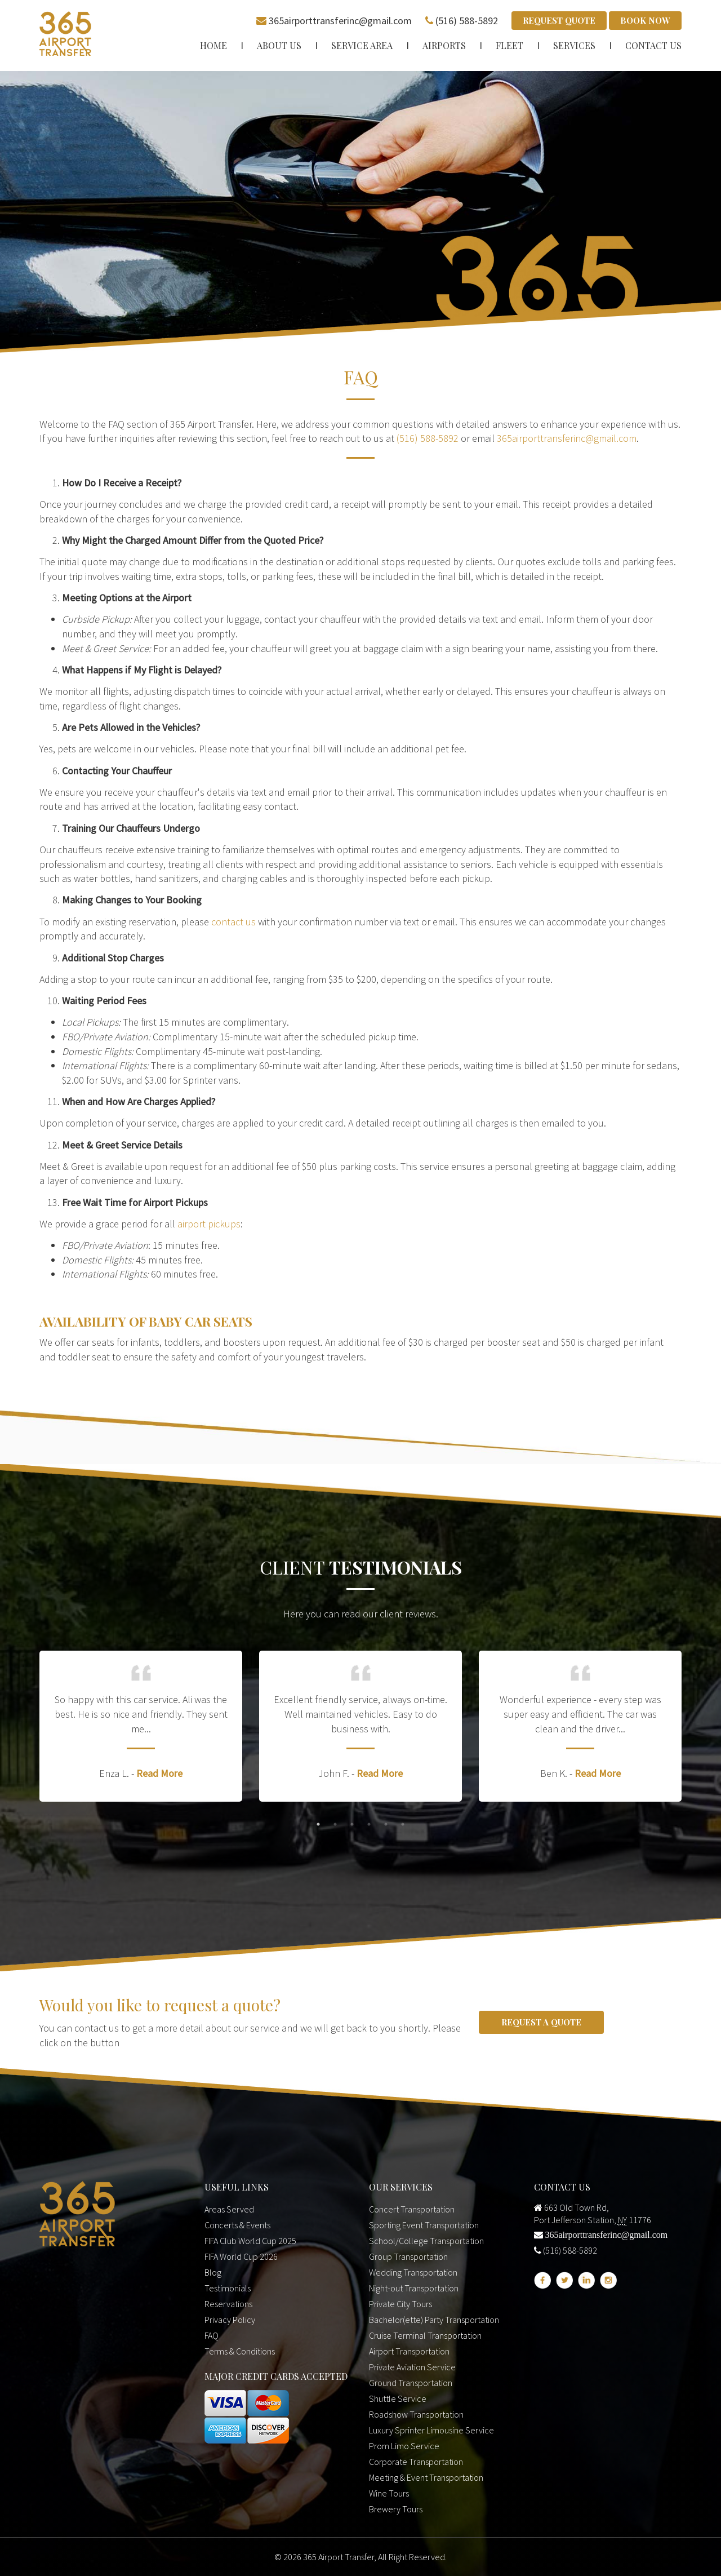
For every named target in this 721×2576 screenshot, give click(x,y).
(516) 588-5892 (466, 19)
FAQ (211, 2333)
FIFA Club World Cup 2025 (250, 2239)
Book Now (645, 20)
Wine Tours (389, 2491)
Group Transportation (408, 2254)
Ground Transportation (410, 2381)
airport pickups (209, 1222)
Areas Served (229, 2207)
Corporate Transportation (416, 2460)
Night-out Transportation (414, 2286)
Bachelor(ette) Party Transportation (434, 2318)
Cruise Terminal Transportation (425, 2333)
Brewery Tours (395, 2507)
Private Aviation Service (412, 2365)
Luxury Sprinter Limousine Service (431, 2428)
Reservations (228, 2302)
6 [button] (402, 1822)
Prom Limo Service (404, 2444)
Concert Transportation (412, 2207)
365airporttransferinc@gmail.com (340, 19)
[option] (141, 1725)
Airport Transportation (409, 2349)
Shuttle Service (397, 2396)
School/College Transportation (426, 2239)
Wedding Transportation (413, 2270)
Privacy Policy (229, 2318)
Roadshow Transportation (416, 2412)
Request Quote (559, 20)
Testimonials (227, 2286)
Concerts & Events (237, 2223)
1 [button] (318, 1822)
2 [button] (335, 1822)
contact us (233, 920)
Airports (444, 44)
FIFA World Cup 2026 (241, 2254)
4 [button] (369, 1822)
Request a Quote (541, 2020)
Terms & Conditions (239, 2349)
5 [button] (385, 1822)
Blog (212, 2270)
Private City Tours (400, 2302)
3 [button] (352, 1822)
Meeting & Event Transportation (426, 2475)
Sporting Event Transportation (424, 2223)
